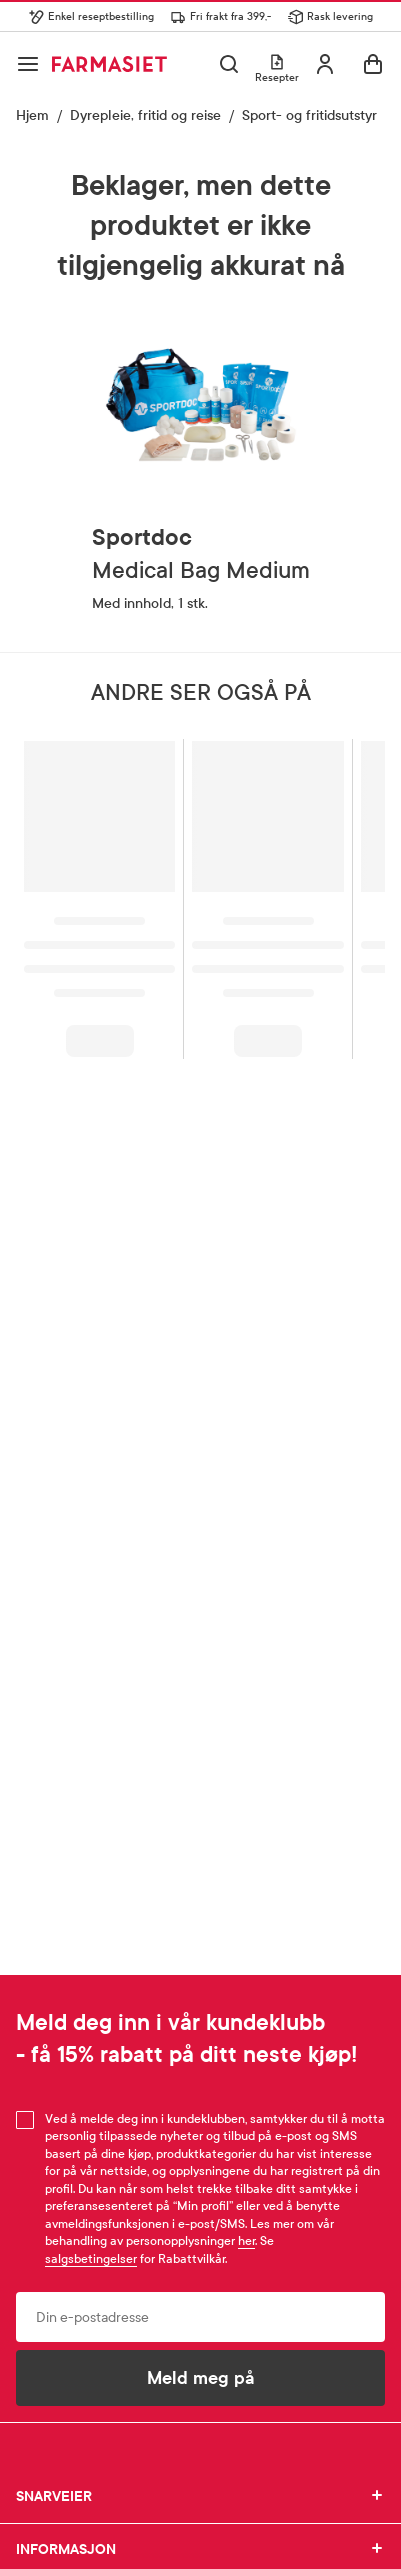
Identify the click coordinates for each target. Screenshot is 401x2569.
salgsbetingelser (91, 2259)
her (246, 2241)
